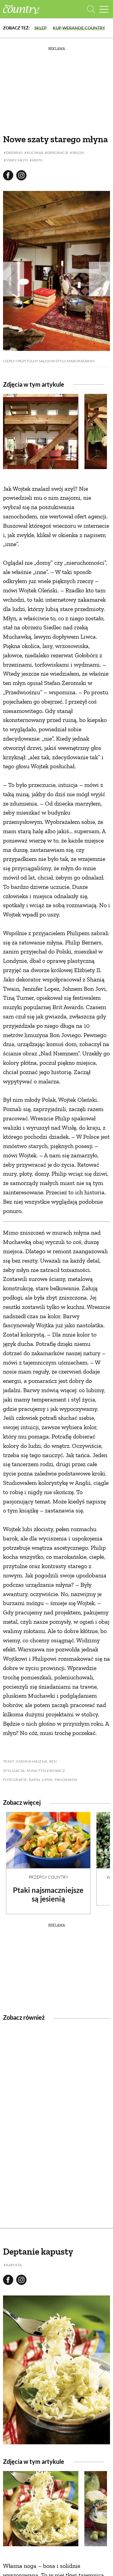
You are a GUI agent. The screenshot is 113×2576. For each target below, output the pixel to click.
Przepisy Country (48, 1877)
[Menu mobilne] (104, 9)
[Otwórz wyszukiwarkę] (91, 9)
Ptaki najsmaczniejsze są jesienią (48, 1894)
